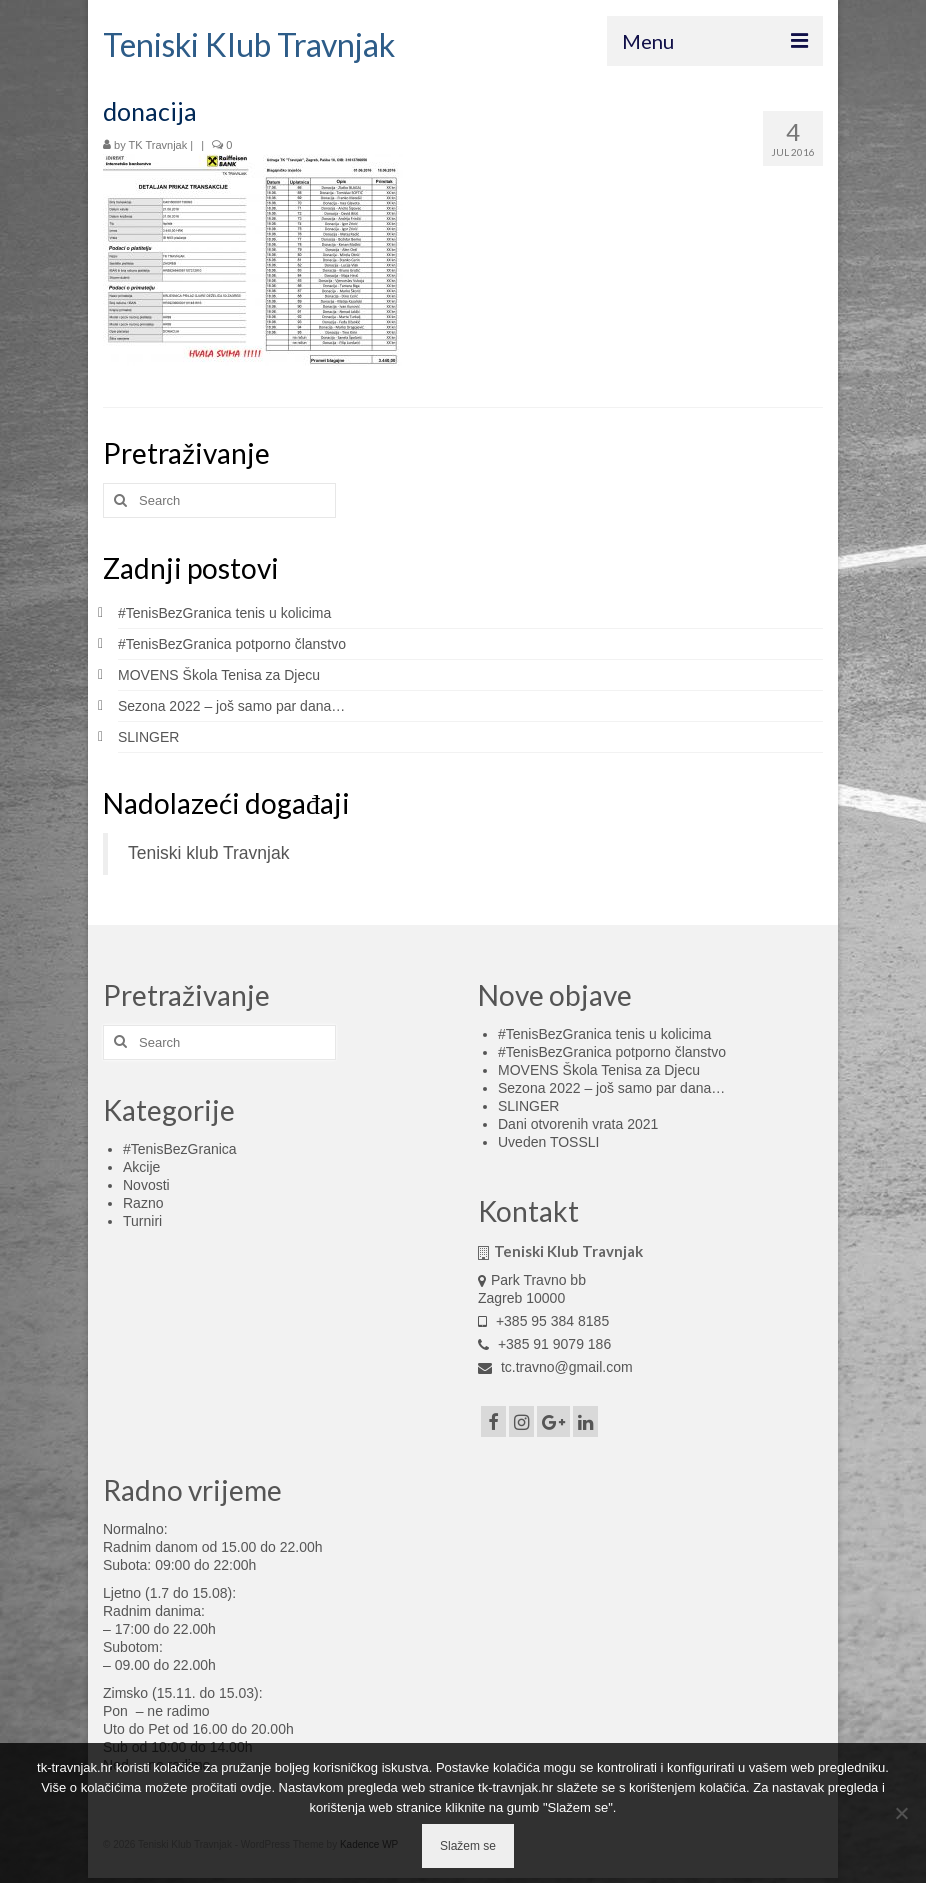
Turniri (142, 1221)
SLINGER (148, 737)
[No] (901, 1813)
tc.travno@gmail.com (555, 1367)
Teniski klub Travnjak (208, 853)
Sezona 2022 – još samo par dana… (231, 706)
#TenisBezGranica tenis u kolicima (224, 613)
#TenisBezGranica (180, 1149)
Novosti (146, 1185)
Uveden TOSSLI (548, 1142)
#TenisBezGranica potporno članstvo (232, 644)
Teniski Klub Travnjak (249, 44)
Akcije (141, 1167)
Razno (143, 1203)
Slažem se (468, 1846)
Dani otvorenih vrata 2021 (578, 1124)
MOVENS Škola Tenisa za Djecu (219, 675)
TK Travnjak (158, 145)
